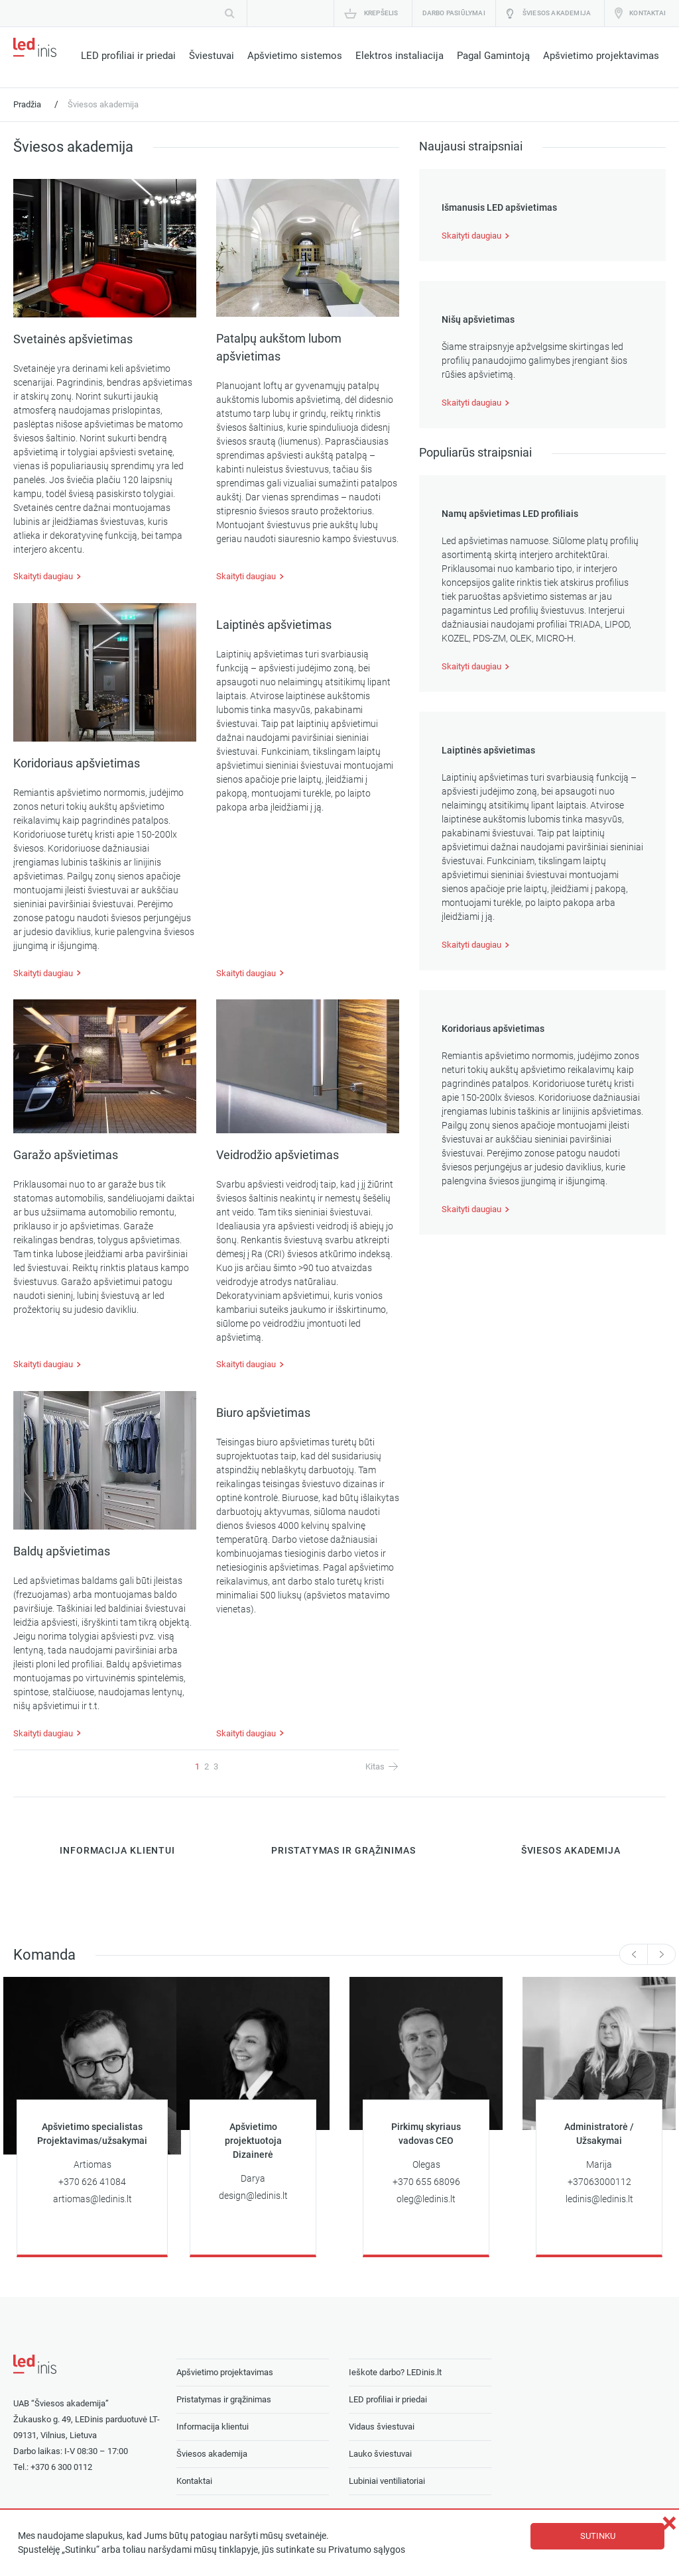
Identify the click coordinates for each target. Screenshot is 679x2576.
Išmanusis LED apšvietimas (499, 207)
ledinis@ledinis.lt (599, 2199)
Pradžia (27, 104)
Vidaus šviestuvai (381, 2427)
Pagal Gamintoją (493, 56)
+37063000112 (599, 2182)
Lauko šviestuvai (380, 2454)
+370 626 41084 (92, 2182)
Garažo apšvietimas (65, 1155)
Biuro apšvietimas (263, 1413)
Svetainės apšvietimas (73, 339)
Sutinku (597, 2536)
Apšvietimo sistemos (294, 56)
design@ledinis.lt (253, 2196)
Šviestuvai (211, 56)
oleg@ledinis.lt (426, 2199)
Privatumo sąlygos (366, 2549)
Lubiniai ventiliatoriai (387, 2481)
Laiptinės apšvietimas (274, 625)
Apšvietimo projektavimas (601, 56)
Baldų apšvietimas (61, 1551)
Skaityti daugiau (43, 576)
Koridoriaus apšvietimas (76, 763)
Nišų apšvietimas (478, 319)
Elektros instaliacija (399, 56)
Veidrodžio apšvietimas (277, 1155)
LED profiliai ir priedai (128, 56)
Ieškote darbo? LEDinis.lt (395, 2372)
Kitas (375, 1766)
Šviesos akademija (557, 13)
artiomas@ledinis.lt (92, 2199)
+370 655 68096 (426, 2182)
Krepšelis (381, 13)
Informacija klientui (212, 2427)
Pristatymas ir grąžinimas (223, 2399)
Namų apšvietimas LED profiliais (510, 514)
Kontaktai (647, 13)
